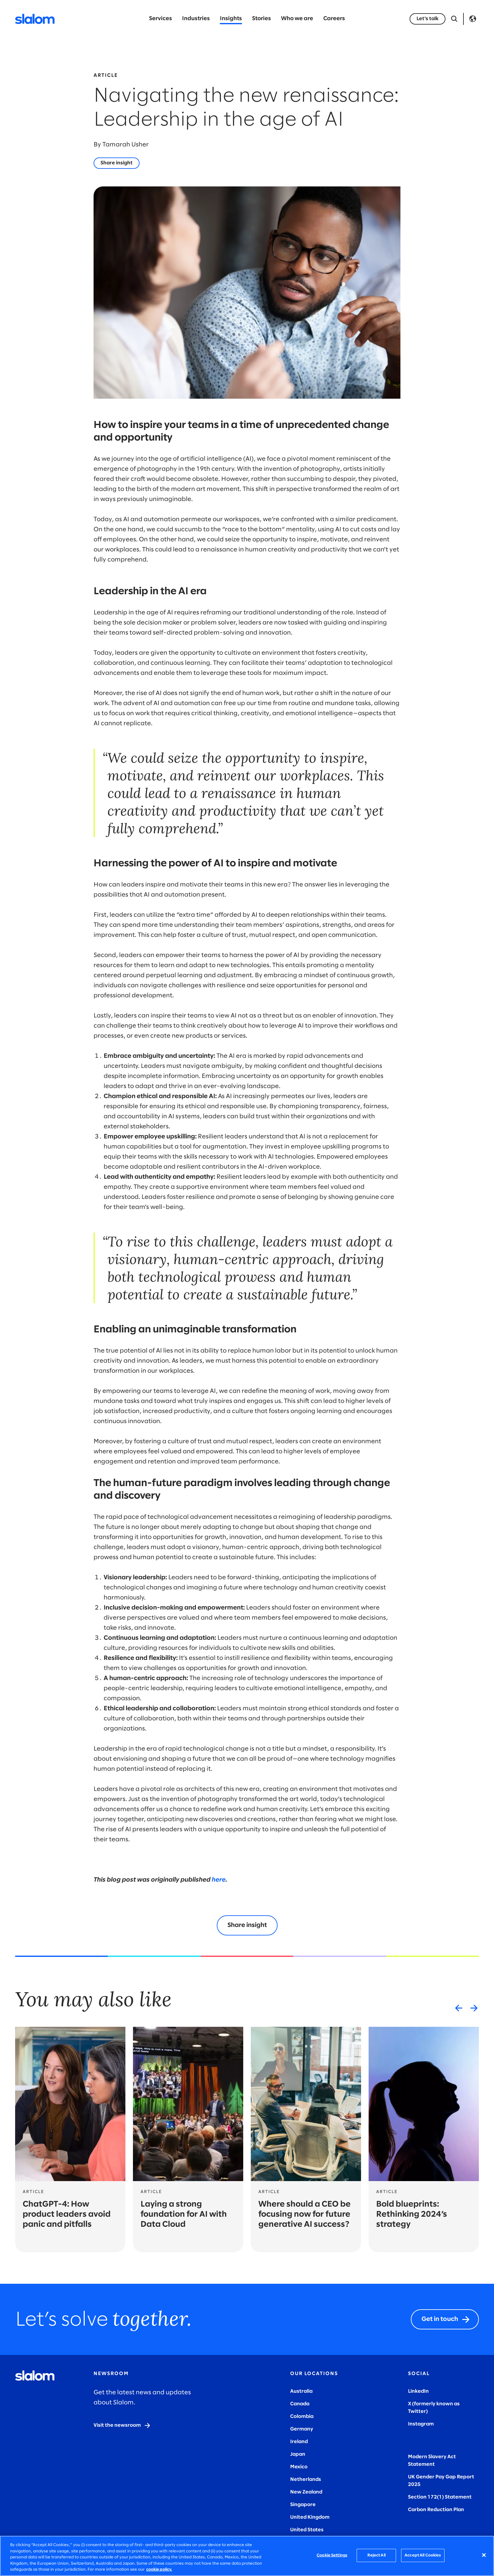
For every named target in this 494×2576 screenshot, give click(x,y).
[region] (247, 2556)
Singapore (303, 2504)
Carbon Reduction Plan (436, 2509)
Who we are (297, 18)
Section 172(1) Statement (440, 2497)
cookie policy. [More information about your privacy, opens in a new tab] (159, 2569)
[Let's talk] (427, 19)
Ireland (299, 2441)
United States (307, 2530)
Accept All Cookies (423, 2555)
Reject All (376, 2555)
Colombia (301, 2416)
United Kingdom (310, 2517)
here (219, 1880)
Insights (231, 18)
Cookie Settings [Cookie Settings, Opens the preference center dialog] (332, 2555)
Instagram (421, 2424)
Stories (261, 18)
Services (160, 18)
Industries (196, 18)
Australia (301, 2391)
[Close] (484, 2555)
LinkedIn (418, 2391)
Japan (297, 2454)
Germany (301, 2429)
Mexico (298, 2467)
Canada (299, 2404)
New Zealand (306, 2492)
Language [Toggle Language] (472, 19)
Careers (334, 18)
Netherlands (305, 2479)
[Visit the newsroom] (122, 2425)
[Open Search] (454, 19)
